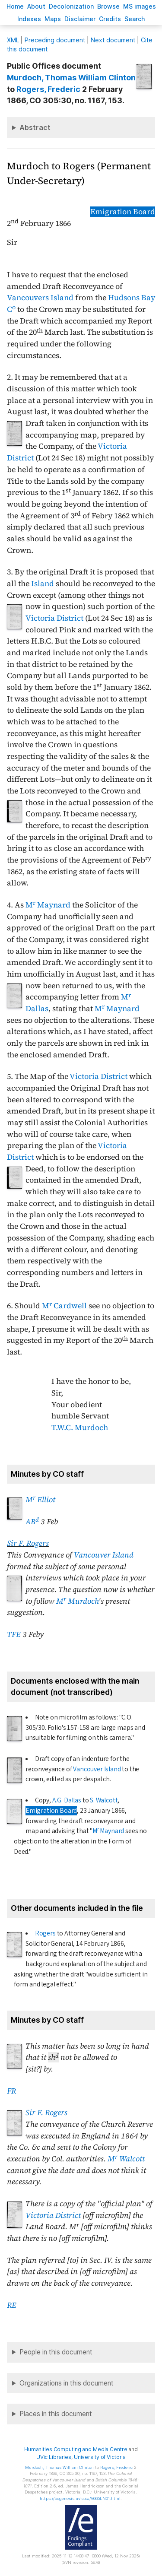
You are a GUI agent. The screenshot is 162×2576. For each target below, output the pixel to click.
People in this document (55, 2352)
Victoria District (54, 618)
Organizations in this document (66, 2383)
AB (32, 1521)
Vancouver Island (103, 1555)
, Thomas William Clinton (71, 77)
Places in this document (55, 2414)
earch (134, 18)
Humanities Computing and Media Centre (75, 2449)
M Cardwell (64, 1306)
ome (15, 6)
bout (36, 6)
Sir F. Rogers (28, 1543)
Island (42, 583)
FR (11, 2091)
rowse (108, 6)
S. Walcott (104, 1800)
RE (11, 2305)
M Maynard (47, 905)
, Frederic (48, 89)
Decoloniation (71, 6)
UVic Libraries (53, 2457)
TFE (14, 1634)
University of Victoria (100, 2457)
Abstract (35, 127)
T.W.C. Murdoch (79, 1427)
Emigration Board (122, 211)
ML (13, 40)
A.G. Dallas (66, 1800)
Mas (52, 18)
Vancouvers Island (40, 297)
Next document (113, 40)
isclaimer (79, 18)
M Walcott (126, 2159)
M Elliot (40, 1499)
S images (139, 6)
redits (110, 18)
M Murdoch (77, 1601)
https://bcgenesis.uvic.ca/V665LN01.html (80, 2498)
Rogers (45, 1933)
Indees (29, 18)
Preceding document (55, 40)
